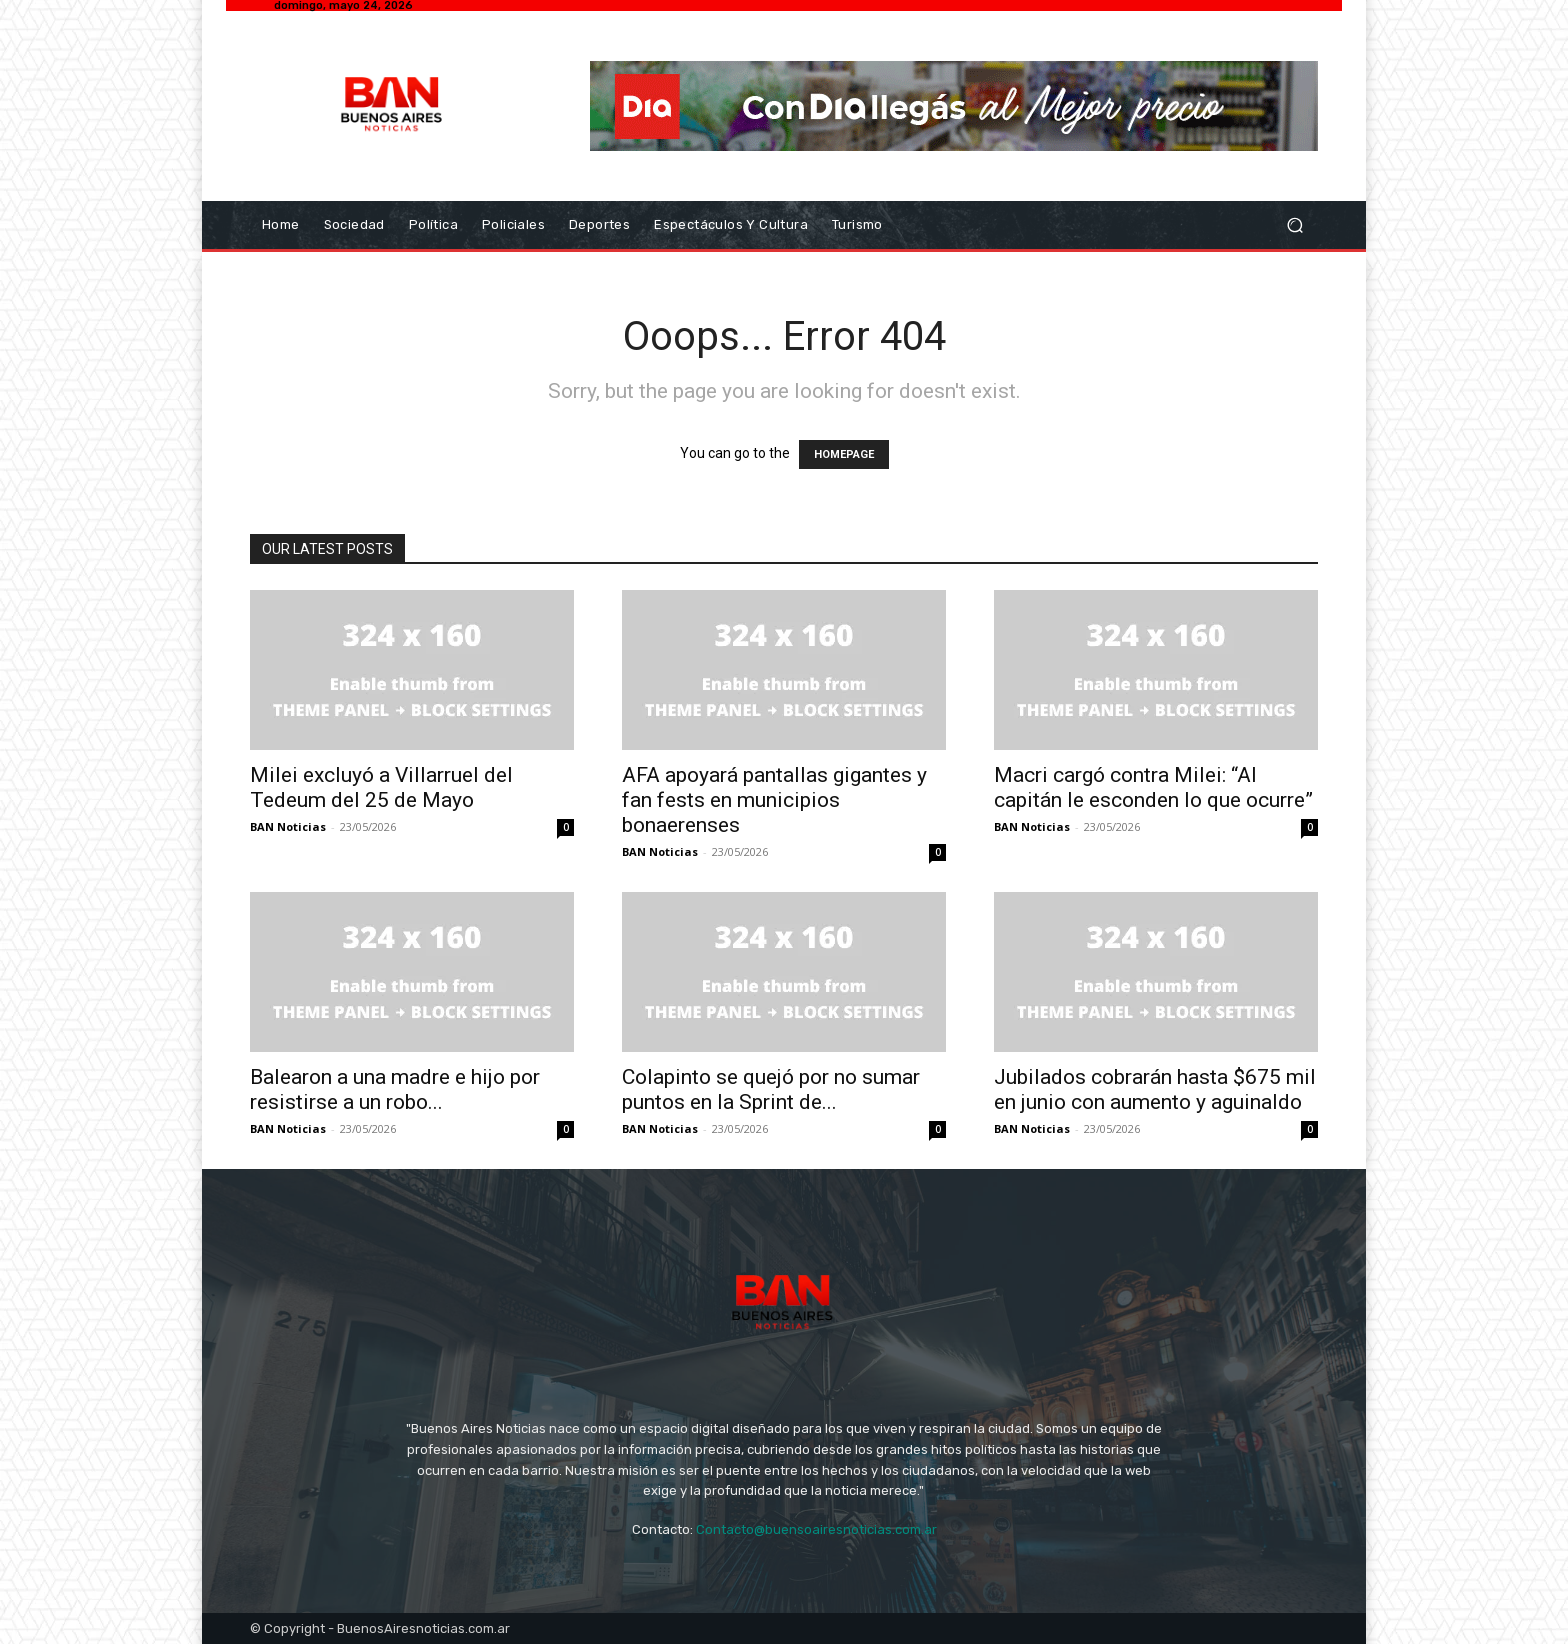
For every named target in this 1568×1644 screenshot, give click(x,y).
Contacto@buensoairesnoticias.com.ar (816, 1529)
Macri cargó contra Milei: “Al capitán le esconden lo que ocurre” (1153, 787)
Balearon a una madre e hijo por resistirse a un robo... (395, 1089)
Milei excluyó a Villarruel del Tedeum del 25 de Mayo (381, 787)
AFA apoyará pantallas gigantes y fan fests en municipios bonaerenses (774, 800)
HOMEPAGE (844, 454)
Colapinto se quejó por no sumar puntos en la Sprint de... (771, 1089)
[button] (1294, 225)
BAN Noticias (288, 826)
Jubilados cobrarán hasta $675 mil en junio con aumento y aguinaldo (1155, 1089)
